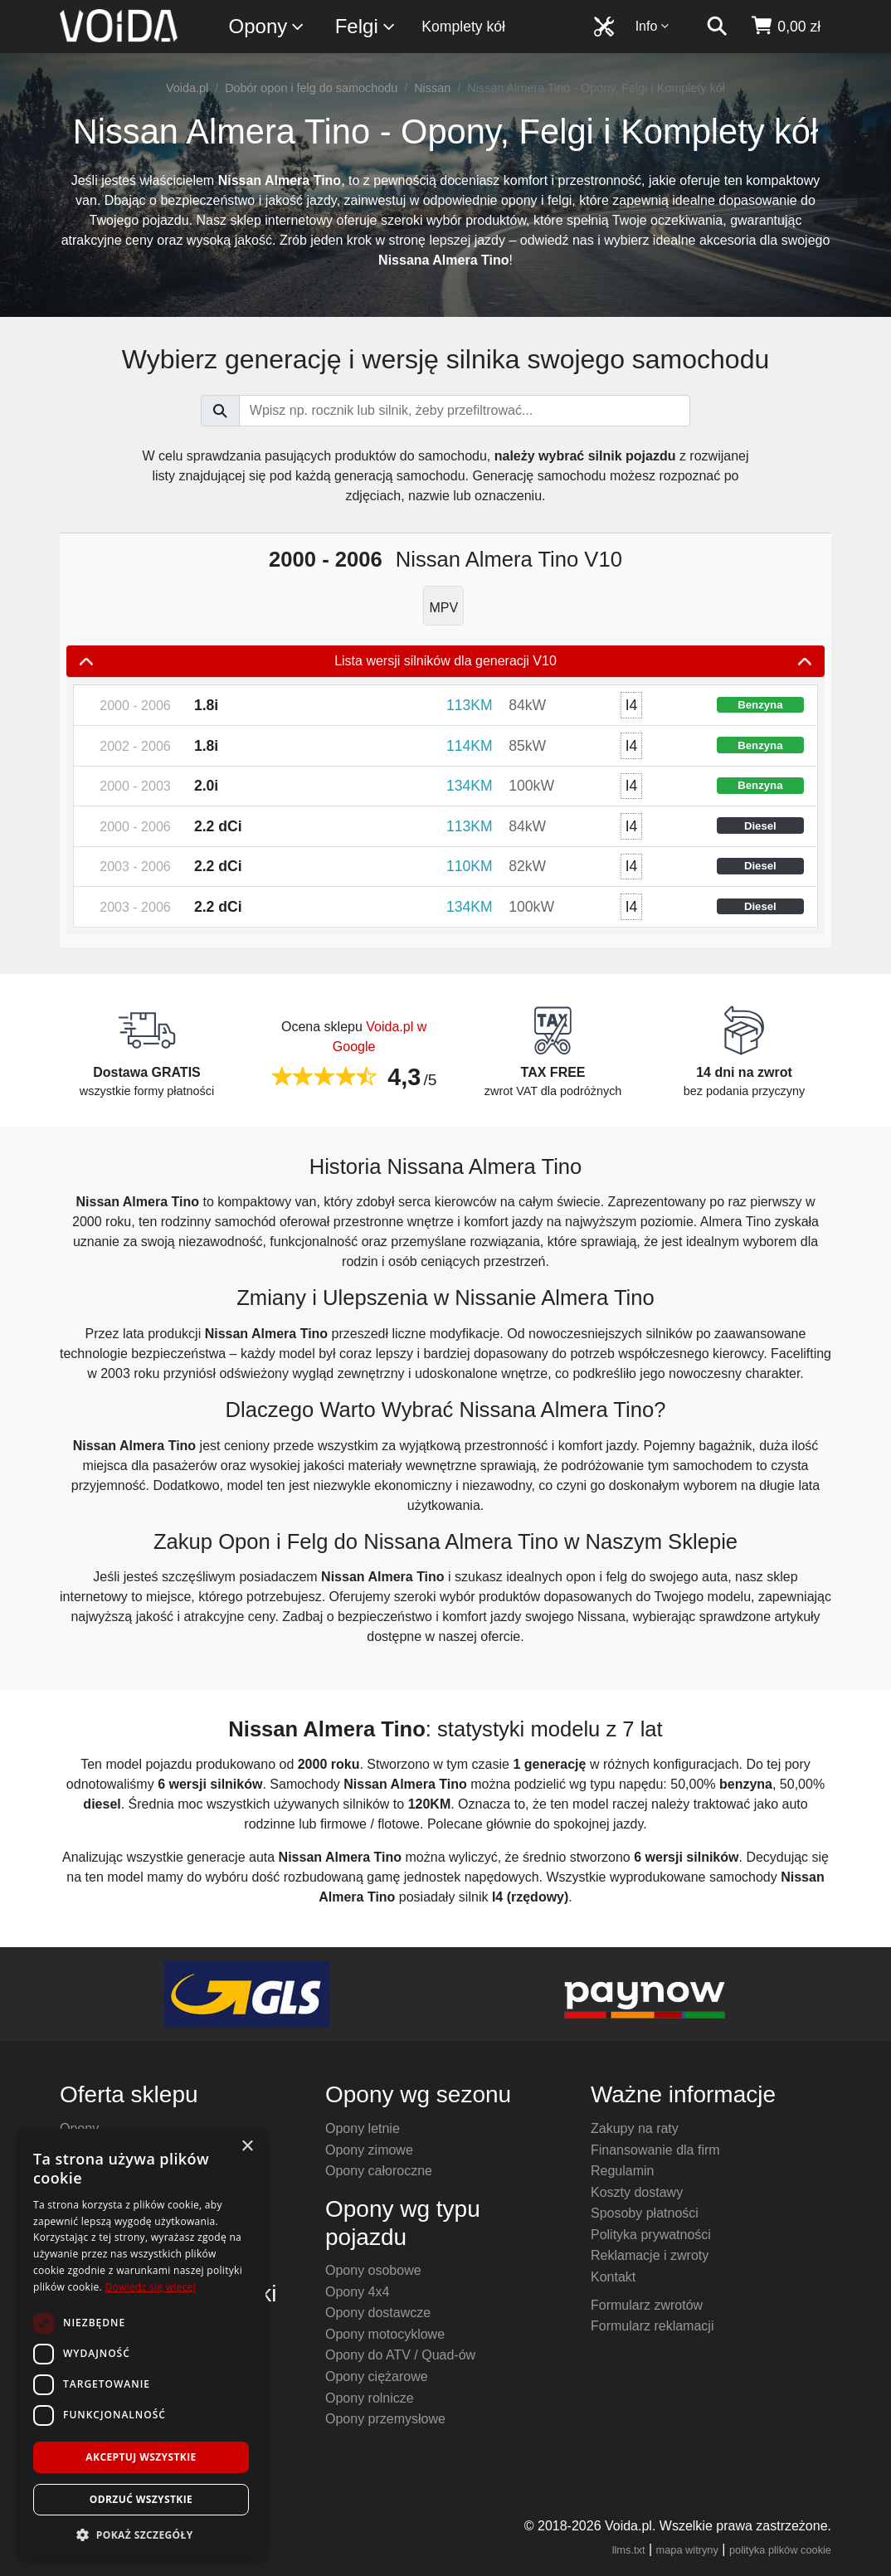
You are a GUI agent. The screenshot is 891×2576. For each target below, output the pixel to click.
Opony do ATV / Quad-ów (400, 2355)
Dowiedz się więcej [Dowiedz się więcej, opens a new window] (150, 2287)
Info (652, 26)
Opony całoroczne (378, 2171)
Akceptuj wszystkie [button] (140, 2457)
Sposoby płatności (645, 2213)
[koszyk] (785, 26)
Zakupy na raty (635, 2128)
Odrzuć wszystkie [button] (141, 2499)
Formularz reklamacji (652, 2326)
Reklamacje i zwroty (649, 2255)
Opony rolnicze (369, 2398)
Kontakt (613, 2277)
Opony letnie (362, 2128)
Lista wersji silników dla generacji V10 (445, 661)
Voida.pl (187, 88)
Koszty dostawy (637, 2192)
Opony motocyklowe (385, 2334)
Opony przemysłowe (385, 2419)
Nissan (432, 88)
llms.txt (628, 2550)
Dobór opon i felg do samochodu (311, 88)
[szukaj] (716, 26)
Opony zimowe (369, 2150)
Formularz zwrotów (647, 2305)
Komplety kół (463, 26)
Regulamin (622, 2171)
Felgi (366, 27)
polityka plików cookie (780, 2550)
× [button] (247, 2146)
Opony (267, 27)
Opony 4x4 (357, 2292)
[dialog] (141, 2344)
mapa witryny (687, 2550)
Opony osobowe (373, 2270)
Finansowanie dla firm (655, 2150)
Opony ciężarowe (376, 2376)
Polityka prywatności (651, 2235)
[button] (141, 2534)
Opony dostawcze (378, 2313)
